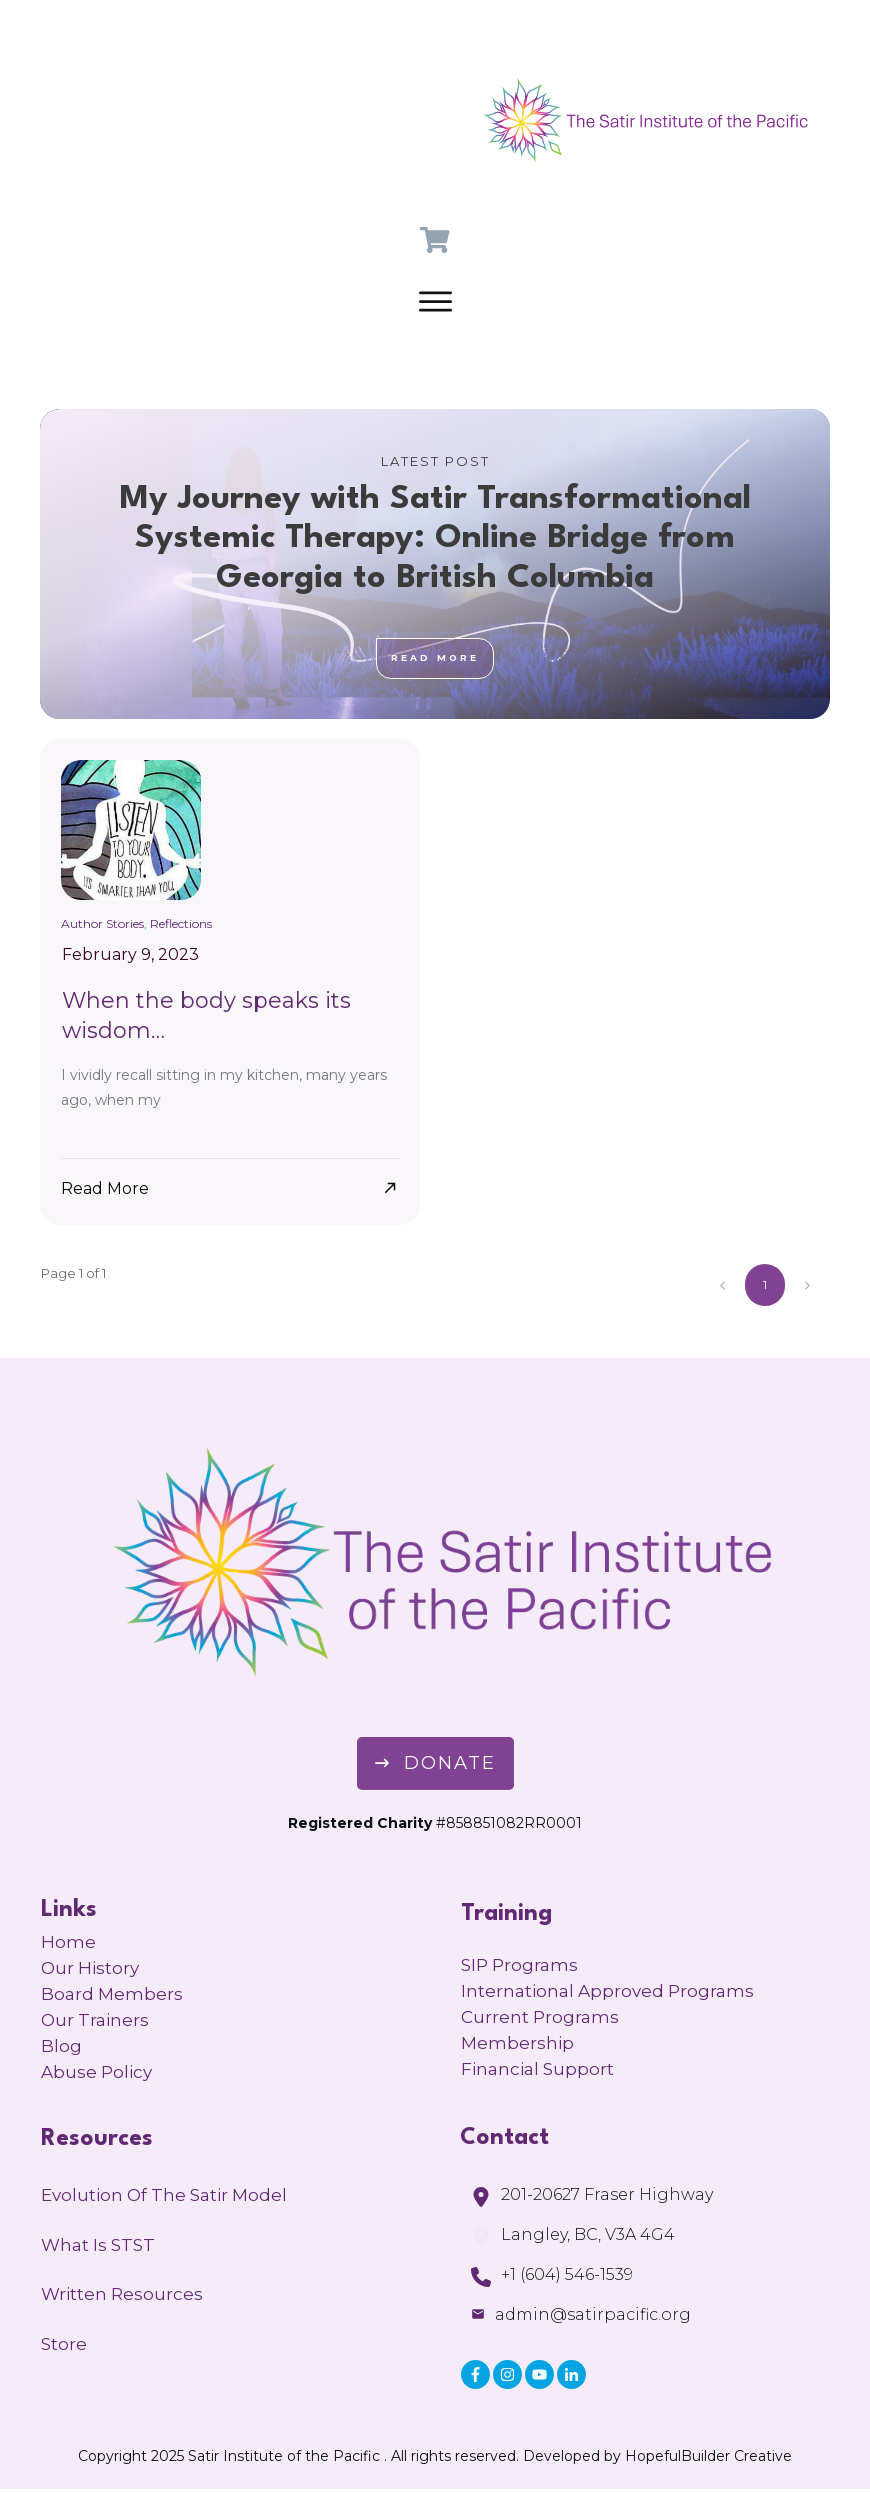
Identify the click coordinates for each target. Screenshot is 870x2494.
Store (64, 2344)
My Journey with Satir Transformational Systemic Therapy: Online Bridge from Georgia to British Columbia (435, 564)
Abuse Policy (96, 2072)
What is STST (98, 2245)
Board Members (112, 1994)
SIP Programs (519, 1965)
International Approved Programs (607, 1991)
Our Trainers (95, 2020)
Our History (90, 1968)
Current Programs (540, 2017)
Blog (61, 2046)
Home (68, 1942)
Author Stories (102, 923)
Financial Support (537, 2069)
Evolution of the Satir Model (164, 2195)
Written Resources (122, 2294)
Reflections (181, 923)
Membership (517, 2043)
